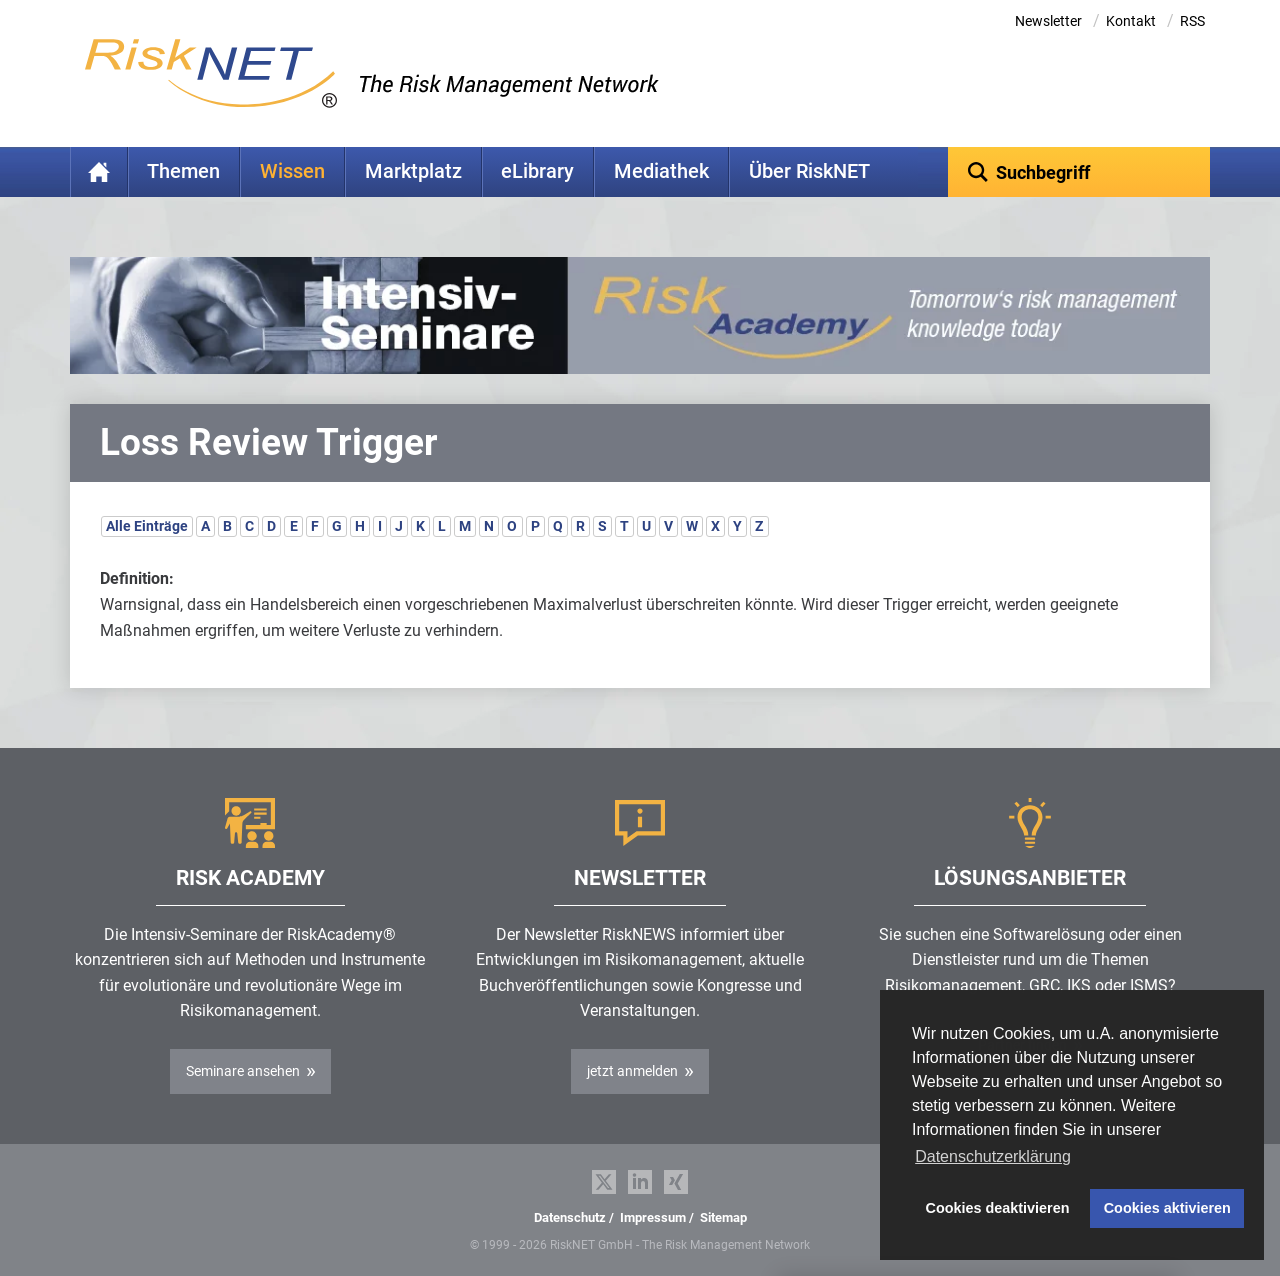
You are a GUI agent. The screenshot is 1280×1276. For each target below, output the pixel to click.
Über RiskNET (809, 171)
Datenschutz (570, 1217)
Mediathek (661, 171)
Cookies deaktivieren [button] (998, 1208)
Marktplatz (413, 171)
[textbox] (1079, 172)
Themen (183, 171)
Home (99, 172)
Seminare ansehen (243, 1071)
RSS (1192, 21)
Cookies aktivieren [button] (1167, 1208)
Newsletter (1048, 21)
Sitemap (723, 1217)
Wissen (292, 171)
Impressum (653, 1217)
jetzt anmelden (632, 1071)
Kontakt (1131, 21)
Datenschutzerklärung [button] (993, 1156)
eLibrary (537, 171)
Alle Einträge (147, 526)
